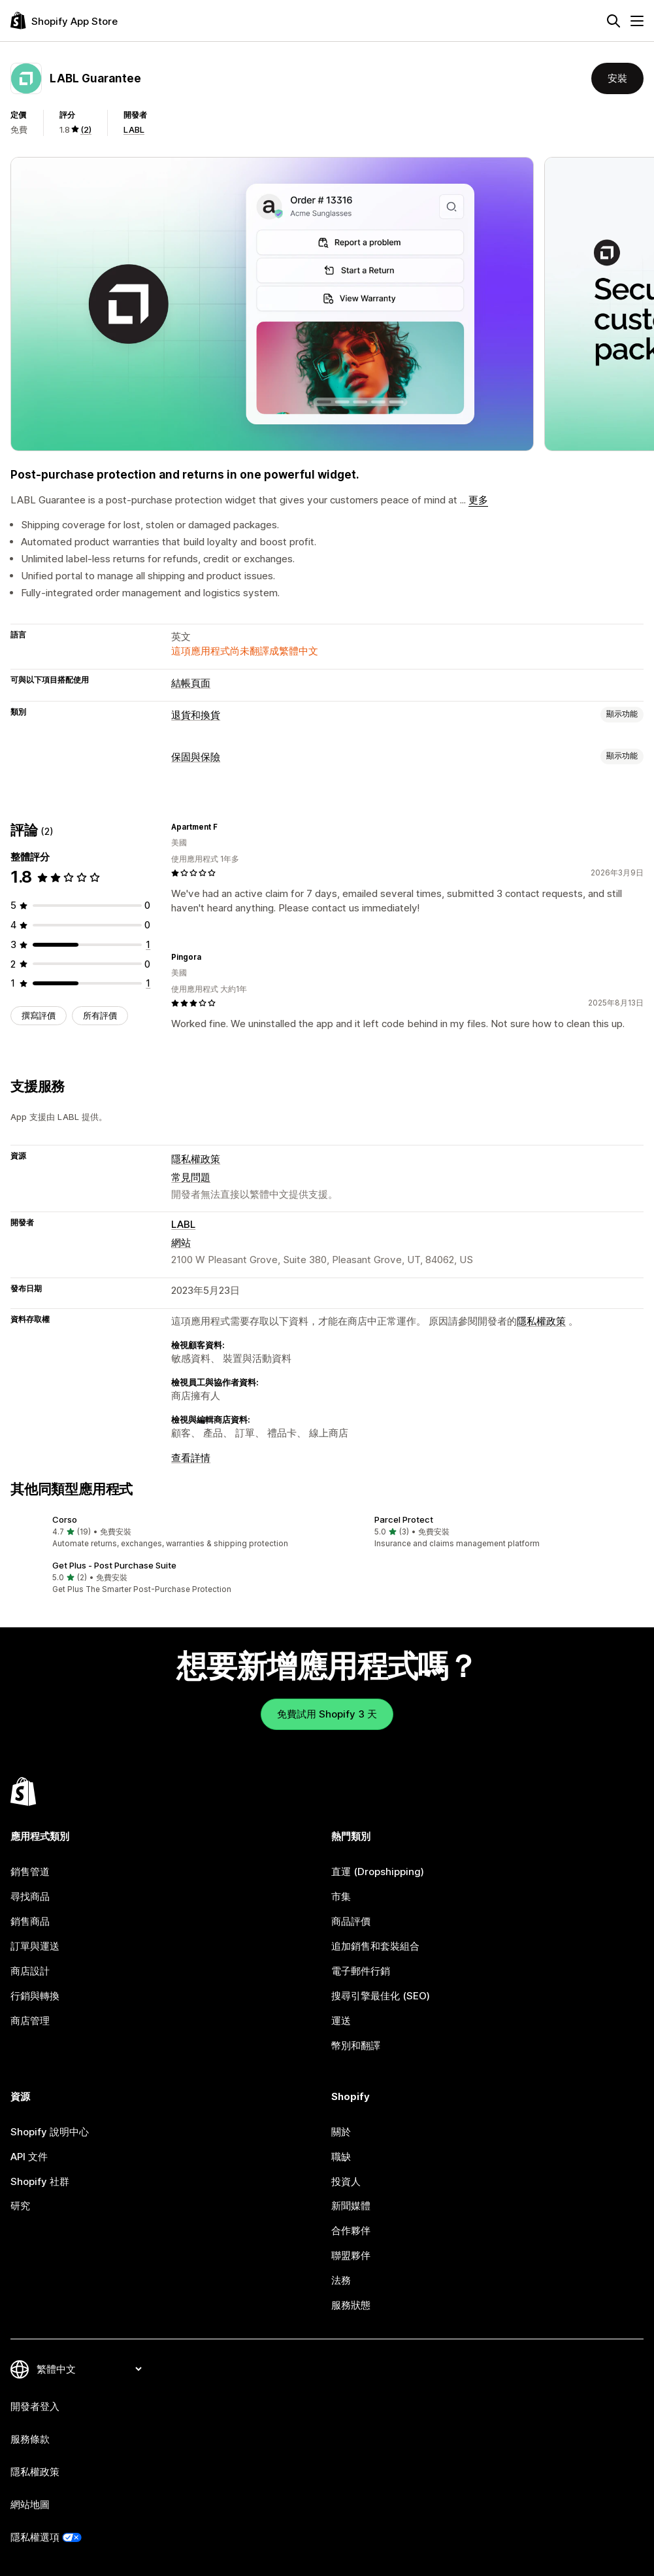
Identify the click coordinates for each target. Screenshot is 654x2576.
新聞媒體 (350, 2205)
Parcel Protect (403, 1519)
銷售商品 (30, 1921)
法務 (341, 2280)
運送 (341, 2020)
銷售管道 (30, 1871)
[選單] (637, 20)
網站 (181, 1242)
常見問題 (190, 1177)
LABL (133, 129)
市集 (341, 1896)
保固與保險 (195, 757)
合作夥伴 (350, 2230)
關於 (341, 2132)
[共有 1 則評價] (148, 944)
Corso (64, 1519)
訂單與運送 (34, 1946)
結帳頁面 (190, 683)
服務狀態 (350, 2305)
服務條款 (30, 2439)
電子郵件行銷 (360, 1971)
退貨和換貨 (195, 715)
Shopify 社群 (39, 2181)
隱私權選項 (34, 2537)
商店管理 (30, 2020)
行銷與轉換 (34, 1996)
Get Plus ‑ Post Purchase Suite (114, 1565)
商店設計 (30, 1971)
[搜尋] (613, 20)
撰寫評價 (39, 1015)
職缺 (341, 2156)
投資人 (346, 2181)
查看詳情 (190, 1457)
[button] (166, 1532)
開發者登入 (34, 2406)
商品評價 (350, 1921)
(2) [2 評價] (85, 129)
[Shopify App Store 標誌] (64, 20)
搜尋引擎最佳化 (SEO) (380, 1996)
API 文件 (29, 2156)
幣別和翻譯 (355, 2045)
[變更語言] (89, 2369)
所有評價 (100, 1015)
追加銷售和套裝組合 (375, 1946)
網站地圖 (30, 2504)
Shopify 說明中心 (49, 2132)
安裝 (617, 78)
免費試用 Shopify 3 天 (327, 1714)
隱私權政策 (195, 1159)
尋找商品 (30, 1896)
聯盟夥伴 (350, 2255)
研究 (20, 2205)
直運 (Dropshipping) (377, 1871)
